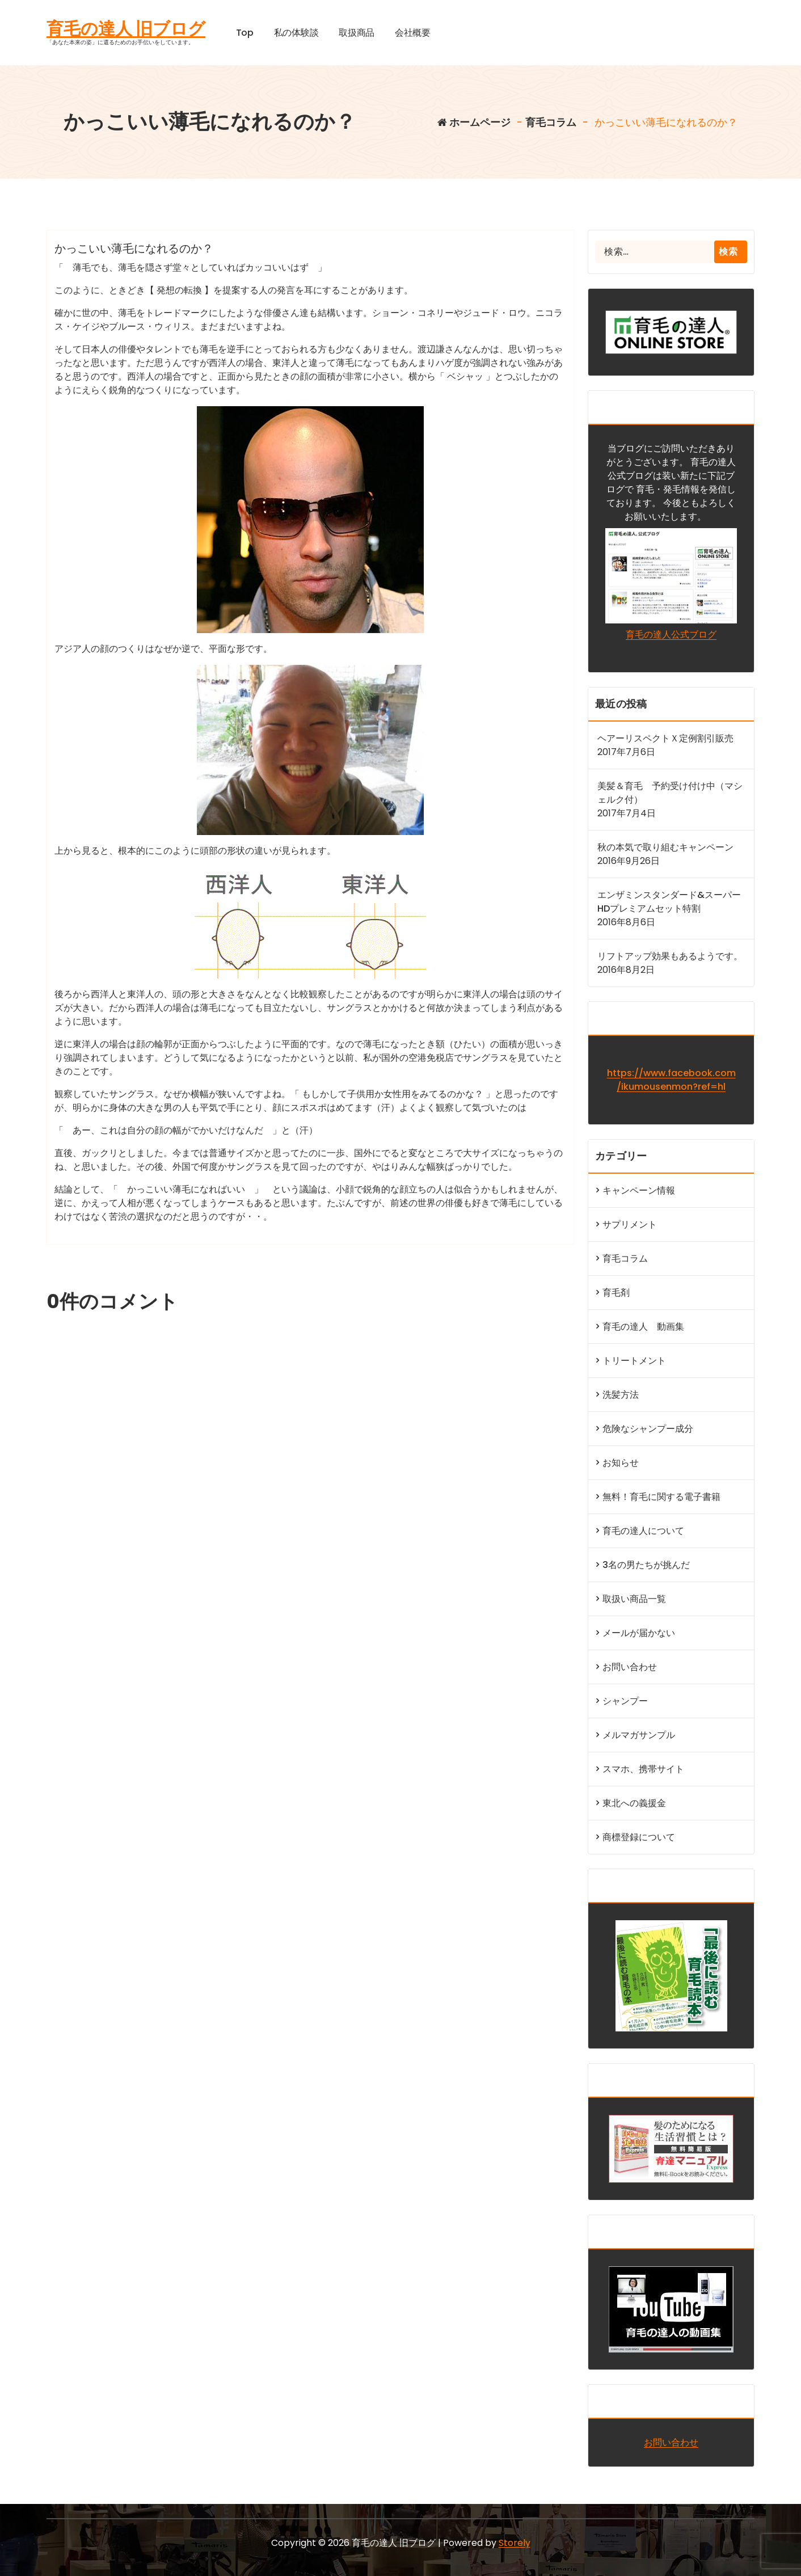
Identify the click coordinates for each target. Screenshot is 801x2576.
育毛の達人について (643, 1530)
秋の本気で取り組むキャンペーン (665, 847)
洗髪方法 (620, 1394)
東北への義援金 (634, 1803)
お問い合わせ (629, 1666)
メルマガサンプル (638, 1735)
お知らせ (620, 1462)
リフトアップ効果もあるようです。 (670, 956)
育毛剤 (616, 1292)
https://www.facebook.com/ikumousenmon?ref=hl (671, 1079)
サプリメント (629, 1224)
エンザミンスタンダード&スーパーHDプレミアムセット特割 (669, 901)
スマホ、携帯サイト (643, 1769)
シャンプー (625, 1701)
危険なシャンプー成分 (647, 1428)
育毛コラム (550, 122)
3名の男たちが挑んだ (646, 1564)
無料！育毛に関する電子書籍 (661, 1496)
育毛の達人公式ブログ (671, 634)
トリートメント (634, 1360)
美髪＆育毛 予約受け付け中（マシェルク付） (670, 792)
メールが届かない (638, 1632)
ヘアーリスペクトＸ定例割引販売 (665, 738)
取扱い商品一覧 (634, 1598)
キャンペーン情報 (638, 1190)
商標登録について (638, 1837)
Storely (514, 2542)
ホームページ (474, 122)
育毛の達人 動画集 (643, 1326)
